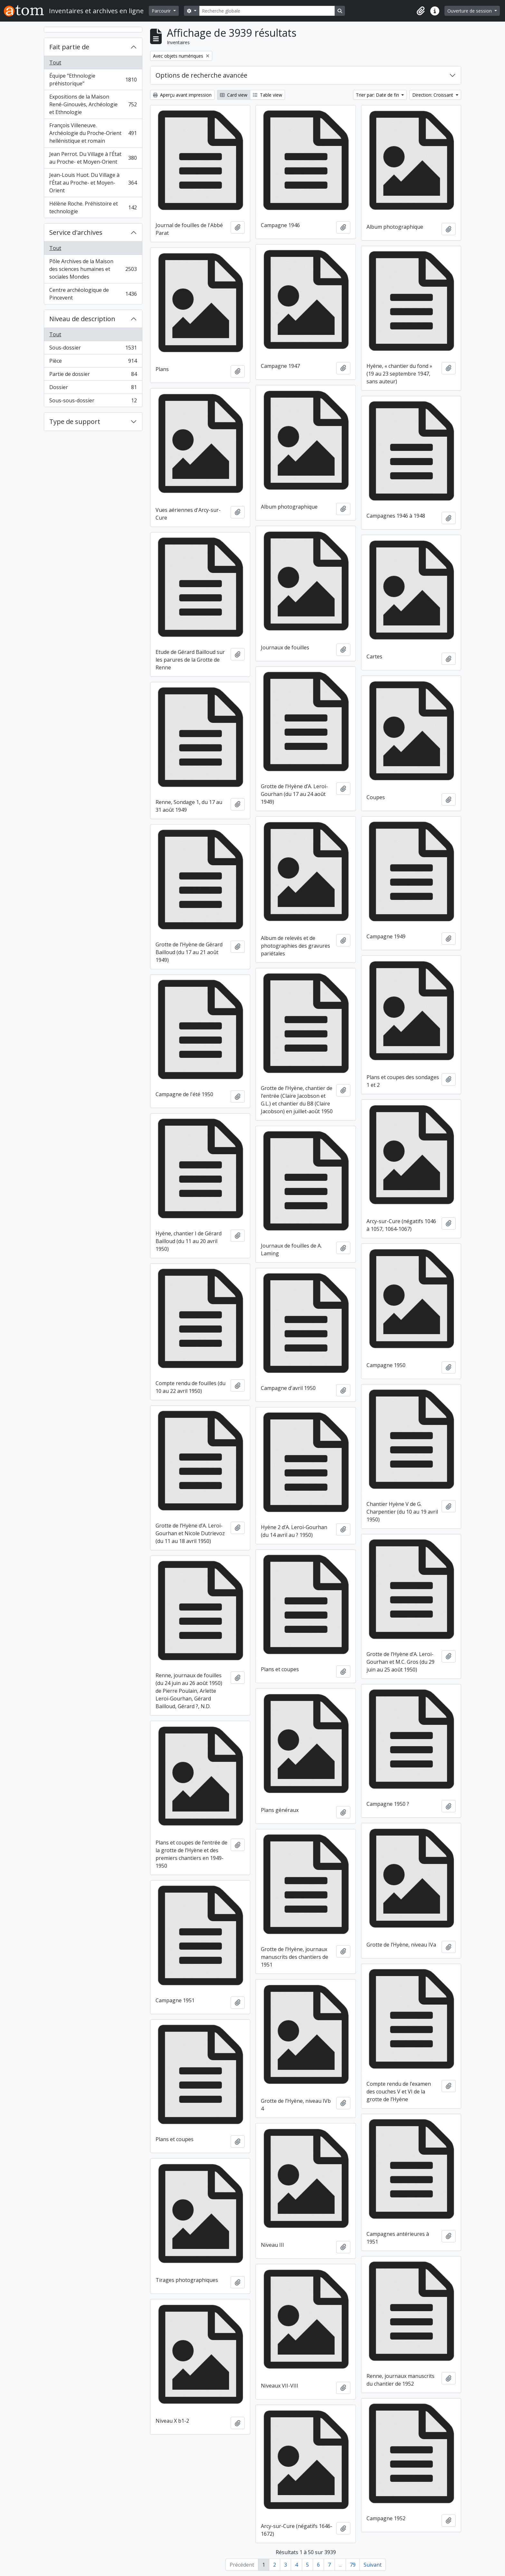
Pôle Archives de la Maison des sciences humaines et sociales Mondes (93, 269)
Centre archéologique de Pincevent (93, 293)
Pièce (93, 362)
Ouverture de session (470, 11)
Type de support (74, 421)
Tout (55, 62)
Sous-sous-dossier (93, 402)
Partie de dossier (93, 375)
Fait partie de (69, 47)
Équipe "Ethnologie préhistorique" (93, 79)
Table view (267, 95)
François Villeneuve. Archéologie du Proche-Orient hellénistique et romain (93, 133)
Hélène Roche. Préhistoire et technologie (93, 207)
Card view (233, 95)
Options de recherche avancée (201, 75)
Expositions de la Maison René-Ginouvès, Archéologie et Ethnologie (93, 104)
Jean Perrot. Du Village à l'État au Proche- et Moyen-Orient (93, 157)
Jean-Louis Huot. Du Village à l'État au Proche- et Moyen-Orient (93, 182)
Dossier (93, 388)
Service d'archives (75, 232)
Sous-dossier (93, 349)
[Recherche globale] (267, 11)
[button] (421, 11)
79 (353, 2564)
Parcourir (162, 11)
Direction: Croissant (433, 95)
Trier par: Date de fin (378, 95)
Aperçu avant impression (182, 95)
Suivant (373, 2564)
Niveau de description (82, 318)
